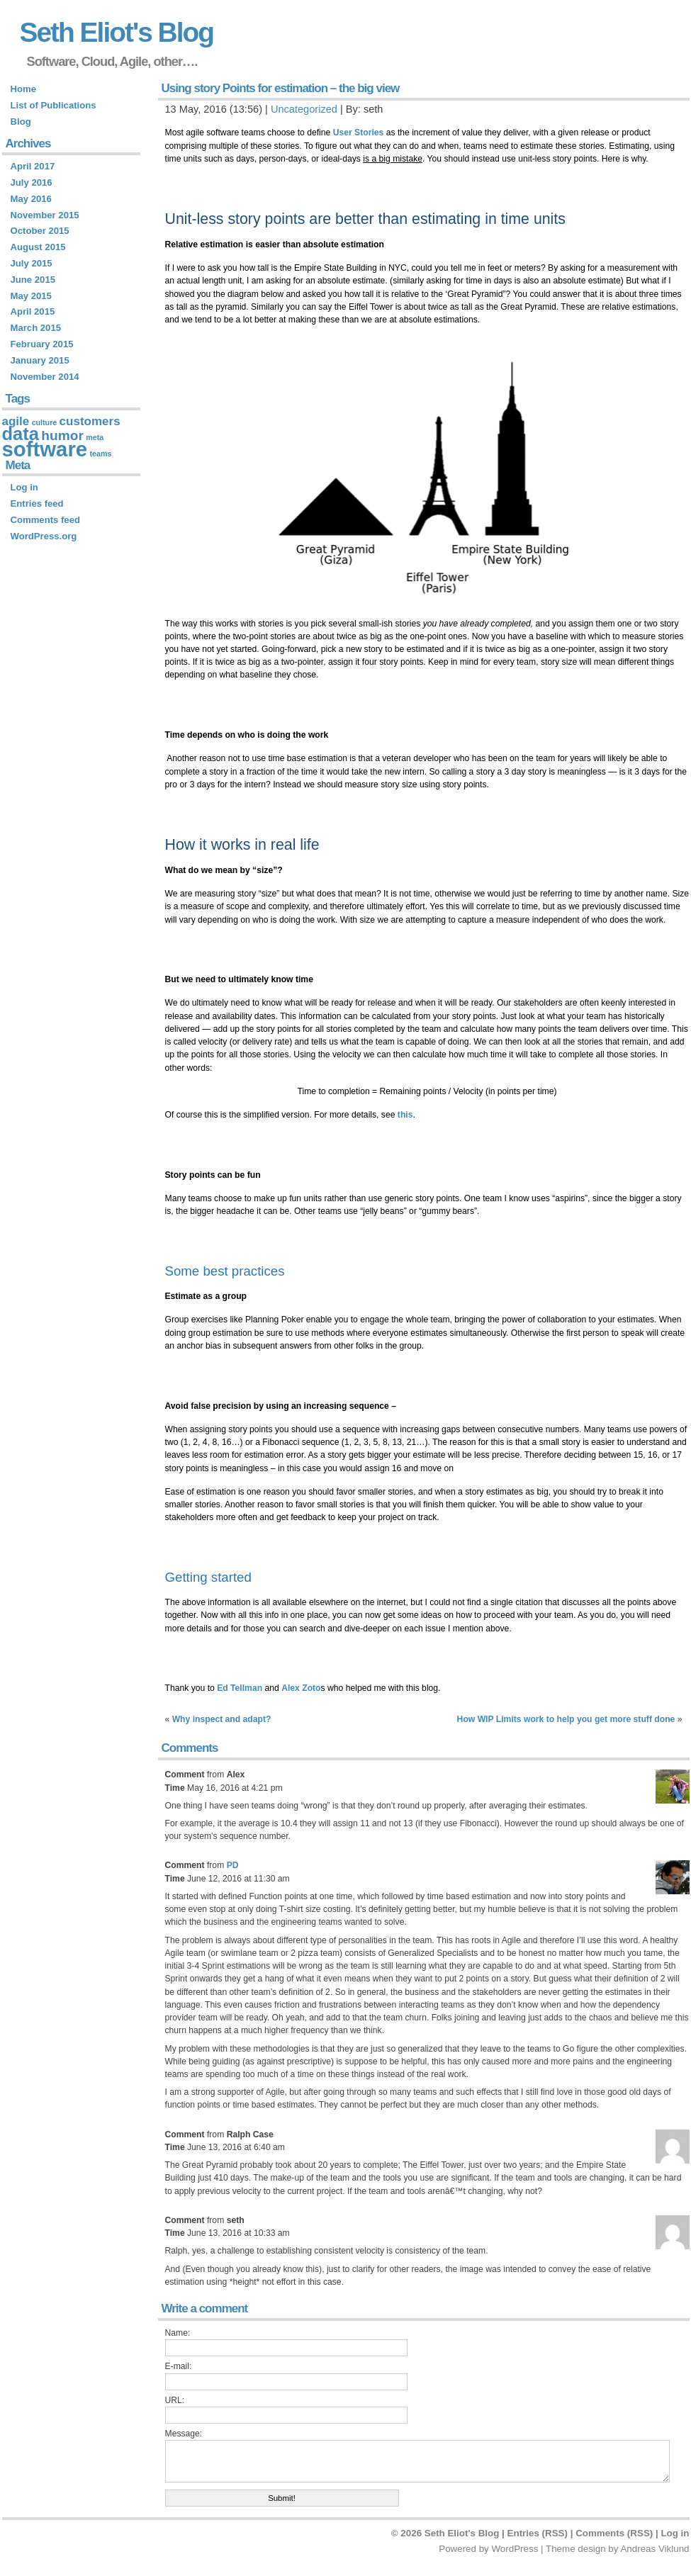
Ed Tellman (239, 1688)
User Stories (358, 132)
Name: (178, 2333)
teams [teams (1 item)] (101, 453)
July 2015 (31, 263)
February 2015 (42, 344)
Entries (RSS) (537, 2533)
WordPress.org (44, 536)
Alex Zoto (300, 1688)
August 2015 (38, 247)
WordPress (515, 2548)
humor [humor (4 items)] (62, 435)
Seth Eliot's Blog (117, 32)
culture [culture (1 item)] (44, 422)
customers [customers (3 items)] (90, 421)
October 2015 (40, 230)
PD (233, 1865)
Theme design (576, 2548)
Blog (21, 121)
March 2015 (36, 327)
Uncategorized (304, 109)
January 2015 (40, 360)
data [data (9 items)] (20, 434)
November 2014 (45, 376)
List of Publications (53, 105)
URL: (175, 2400)
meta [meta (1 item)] (94, 437)
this (405, 1115)
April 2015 (33, 311)
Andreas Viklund (654, 2548)
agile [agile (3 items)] (16, 421)
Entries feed (37, 503)
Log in (24, 487)
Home (23, 89)
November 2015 (45, 215)
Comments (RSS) (614, 2533)
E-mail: (178, 2366)
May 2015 (31, 296)
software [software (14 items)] (45, 449)
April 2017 (33, 166)
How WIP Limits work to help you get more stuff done (566, 1719)
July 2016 (31, 182)
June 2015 (33, 279)
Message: (184, 2434)
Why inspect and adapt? (221, 1719)
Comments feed (45, 519)
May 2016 (31, 198)
